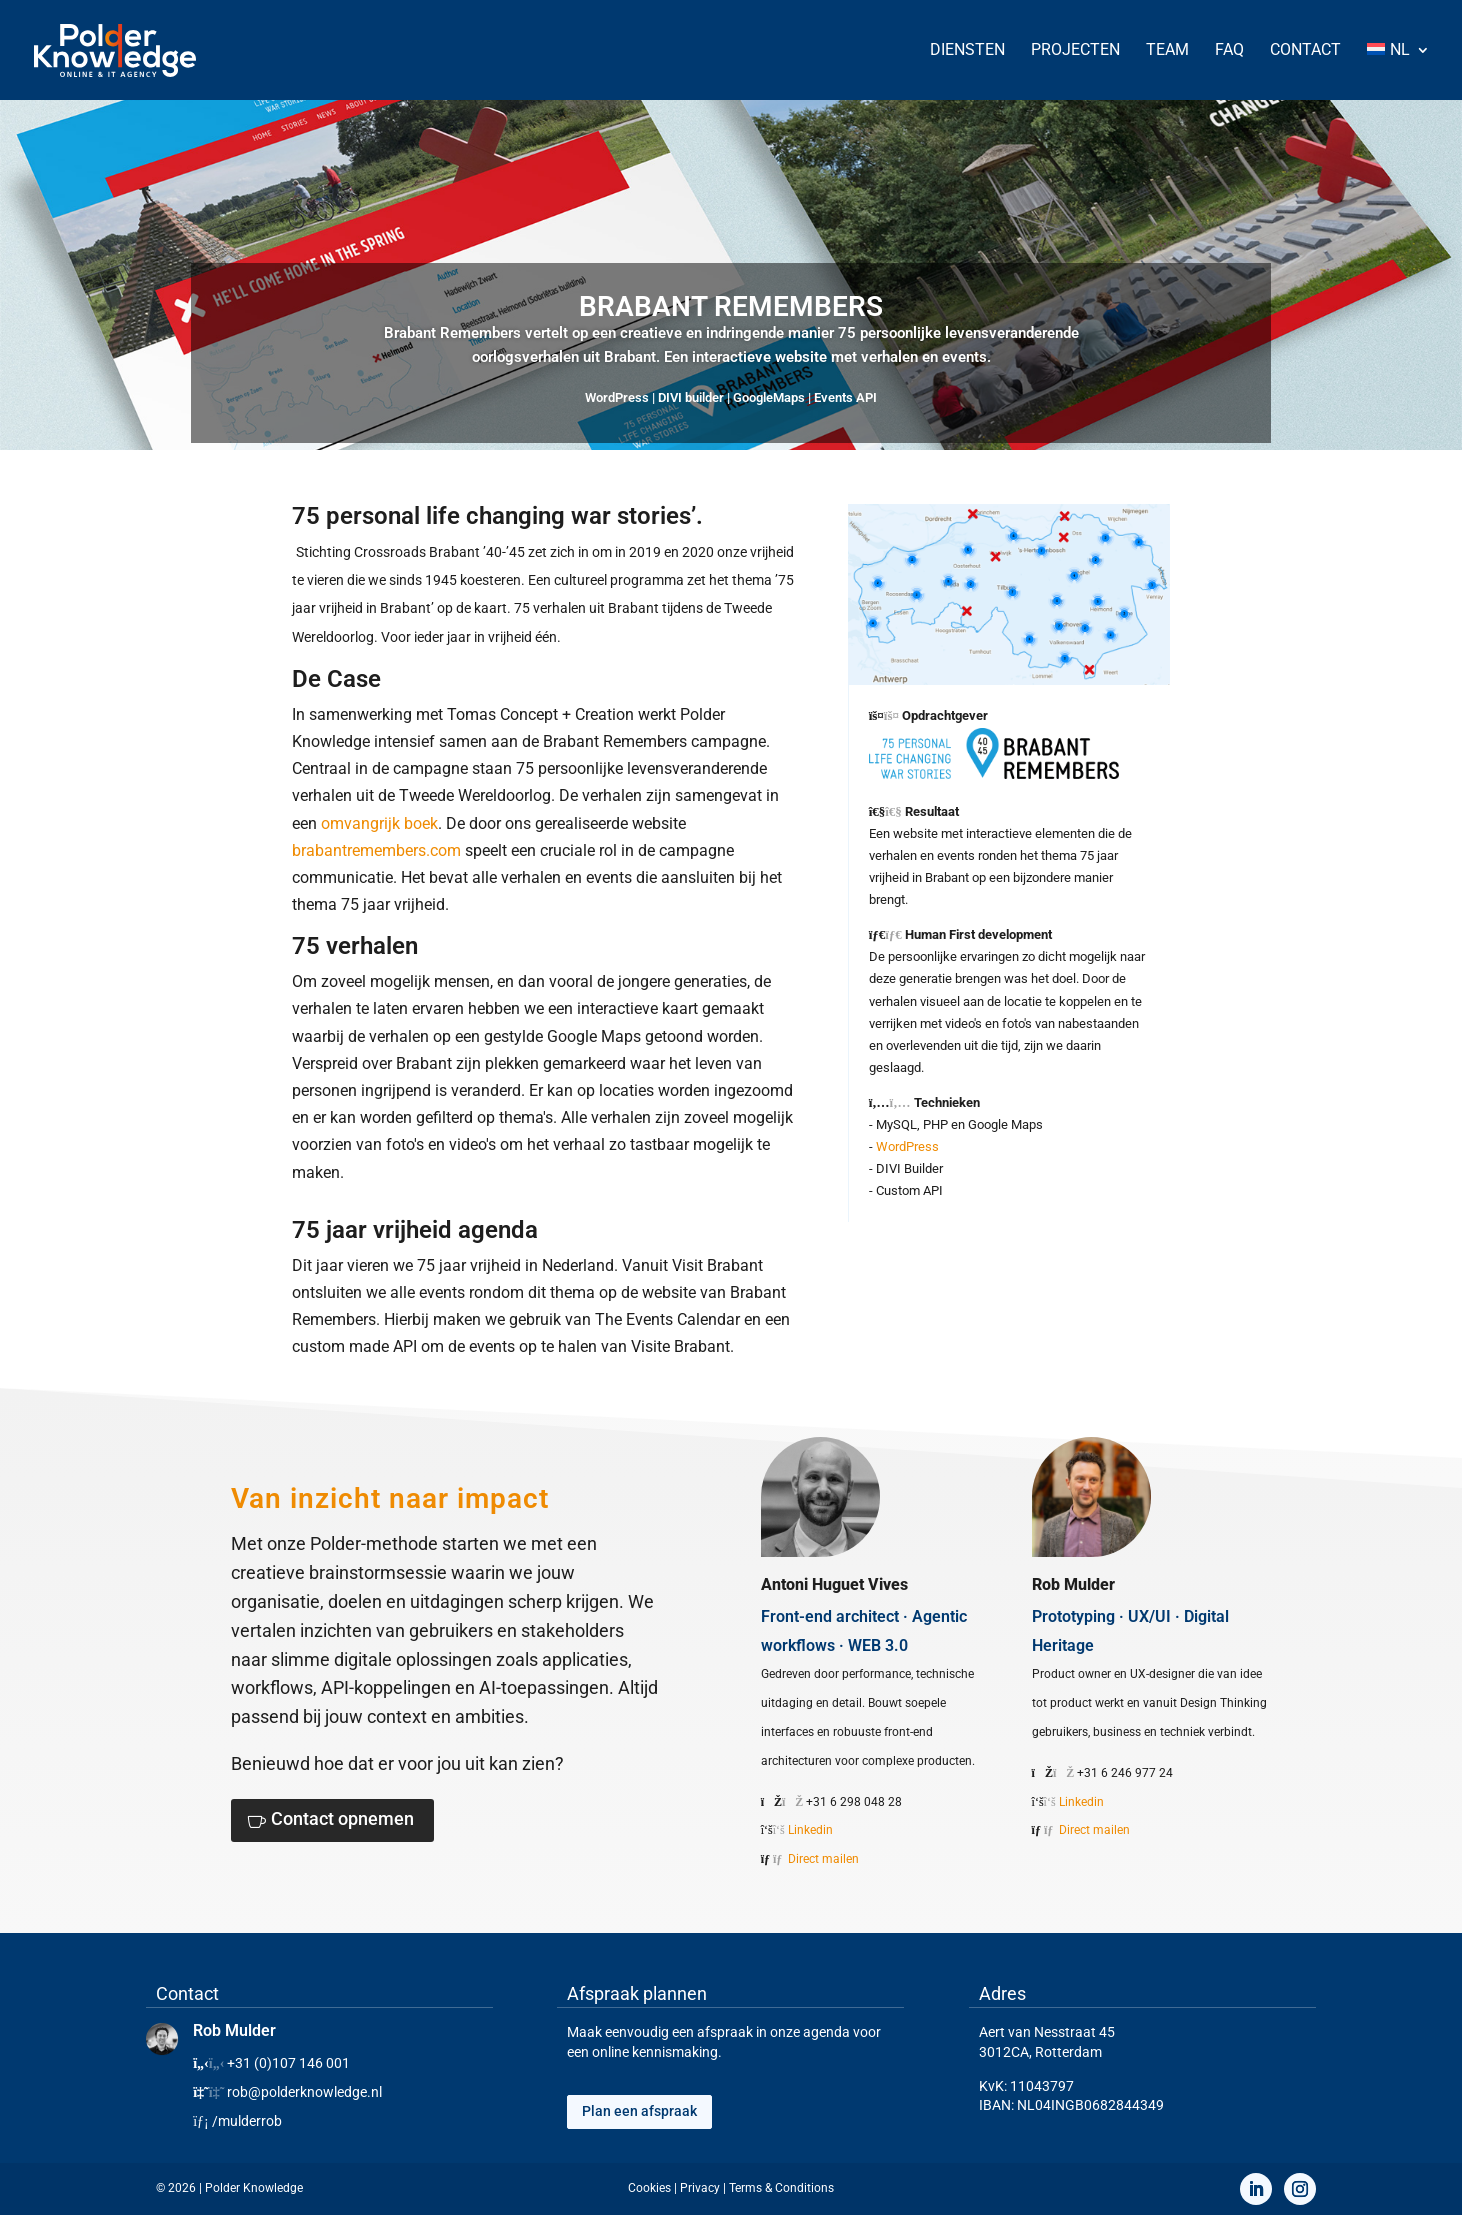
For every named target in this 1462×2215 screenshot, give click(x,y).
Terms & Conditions (781, 2188)
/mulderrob (247, 2121)
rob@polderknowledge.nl (304, 2092)
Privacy (700, 2188)
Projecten (1075, 51)
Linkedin (810, 1830)
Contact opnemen (342, 1818)
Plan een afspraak (639, 2111)
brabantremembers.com (376, 850)
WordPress (907, 1146)
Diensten (967, 51)
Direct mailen (823, 1859)
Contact (1305, 51)
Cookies (649, 2188)
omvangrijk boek (379, 823)
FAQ (1229, 51)
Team (1167, 51)
